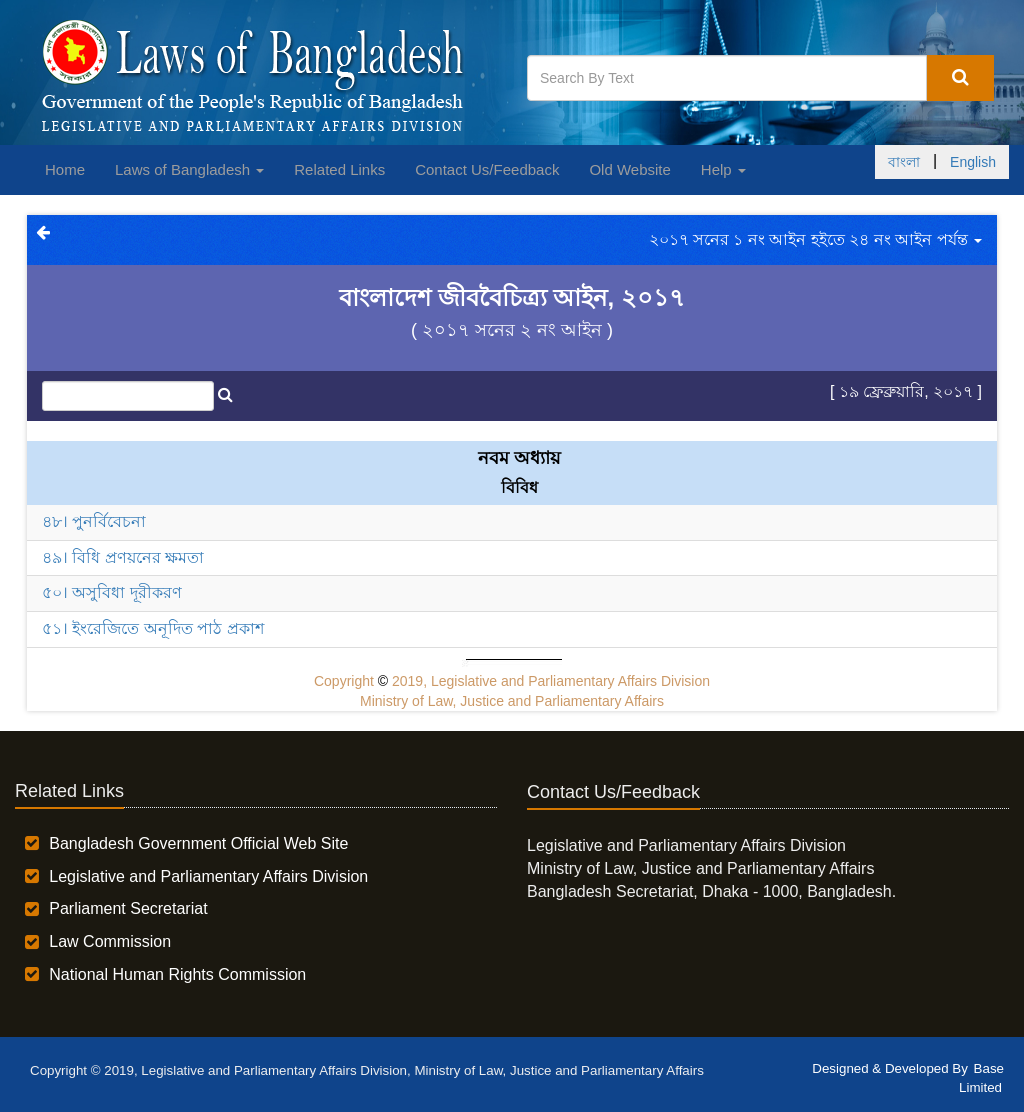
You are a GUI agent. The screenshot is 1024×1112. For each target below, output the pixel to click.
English (973, 162)
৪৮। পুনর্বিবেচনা (94, 521)
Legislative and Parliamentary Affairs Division (208, 876)
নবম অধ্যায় (519, 458)
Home (65, 169)
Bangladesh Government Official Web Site (198, 843)
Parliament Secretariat (128, 908)
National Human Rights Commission (177, 974)
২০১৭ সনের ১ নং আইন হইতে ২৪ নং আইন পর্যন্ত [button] (815, 239)
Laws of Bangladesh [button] (189, 169)
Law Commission (110, 941)
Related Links (339, 169)
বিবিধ (519, 487)
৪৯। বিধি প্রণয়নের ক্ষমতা (123, 557)
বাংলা (904, 162)
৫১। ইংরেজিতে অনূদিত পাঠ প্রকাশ (153, 628)
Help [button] (723, 169)
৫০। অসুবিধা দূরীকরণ (112, 592)
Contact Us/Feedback (487, 169)
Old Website (629, 169)
